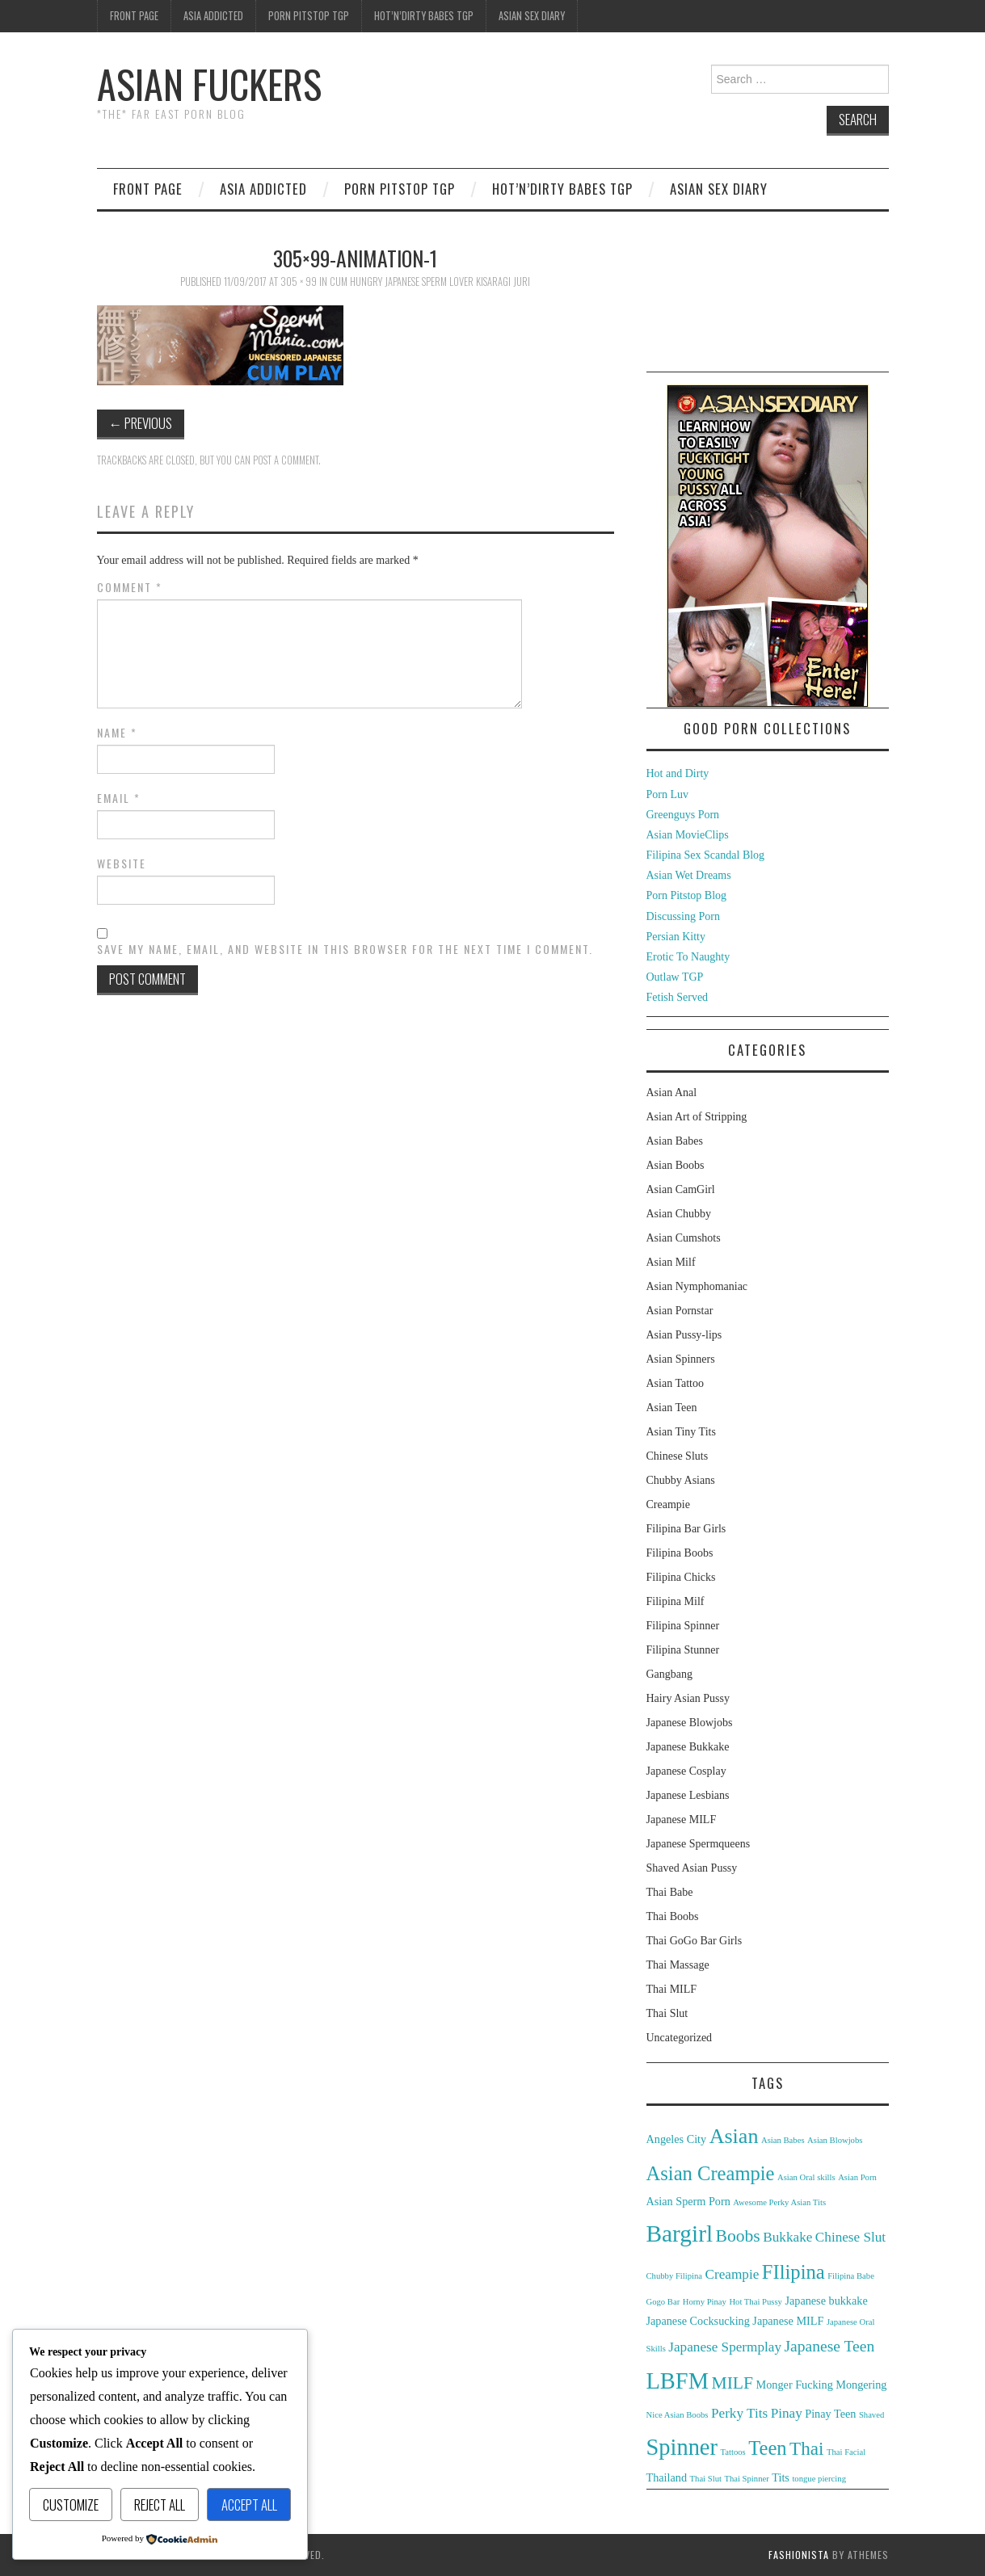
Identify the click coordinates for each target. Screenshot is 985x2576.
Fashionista (798, 2554)
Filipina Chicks (681, 1577)
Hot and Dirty (677, 773)
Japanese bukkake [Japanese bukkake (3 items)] (826, 2300)
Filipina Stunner (683, 1650)
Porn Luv (667, 794)
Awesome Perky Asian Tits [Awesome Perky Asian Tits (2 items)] (779, 2202)
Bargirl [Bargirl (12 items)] (679, 2233)
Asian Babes (674, 1141)
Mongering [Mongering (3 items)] (861, 2384)
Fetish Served (677, 997)
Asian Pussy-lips (684, 1335)
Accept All (249, 2504)
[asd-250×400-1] (768, 545)
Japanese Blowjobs (689, 1723)
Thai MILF (671, 1989)
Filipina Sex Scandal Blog (705, 855)
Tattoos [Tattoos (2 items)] (732, 2452)
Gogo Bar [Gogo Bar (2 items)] (663, 2301)
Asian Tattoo (675, 1383)
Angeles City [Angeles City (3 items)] (676, 2139)
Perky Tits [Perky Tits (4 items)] (739, 2413)
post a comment (285, 460)
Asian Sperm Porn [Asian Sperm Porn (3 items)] (688, 2201)
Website (121, 863)
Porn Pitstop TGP (308, 15)
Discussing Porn (683, 916)
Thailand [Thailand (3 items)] (667, 2477)
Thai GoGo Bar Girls (694, 1941)
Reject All (159, 2504)
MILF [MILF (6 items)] (732, 2383)
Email (119, 798)
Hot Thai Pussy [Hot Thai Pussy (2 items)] (755, 2301)
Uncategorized (679, 2038)
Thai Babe (669, 1892)
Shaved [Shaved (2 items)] (871, 2414)
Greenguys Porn (683, 815)
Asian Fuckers (209, 83)
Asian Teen (671, 1407)
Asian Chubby (679, 1214)
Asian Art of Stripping (696, 1117)
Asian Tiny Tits (681, 1432)
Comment (129, 587)
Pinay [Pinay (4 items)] (786, 2413)
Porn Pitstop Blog (686, 895)
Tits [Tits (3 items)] (780, 2477)
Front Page (134, 15)
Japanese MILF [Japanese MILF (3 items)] (787, 2320)
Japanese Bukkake (688, 1747)
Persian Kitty (676, 937)
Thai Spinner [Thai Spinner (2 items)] (746, 2478)
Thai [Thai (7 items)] (806, 2448)
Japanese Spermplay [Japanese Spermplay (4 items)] (724, 2347)
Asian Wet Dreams (688, 875)
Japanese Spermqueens (698, 1844)
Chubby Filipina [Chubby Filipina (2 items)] (674, 2275)
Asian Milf (671, 1262)
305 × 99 (298, 281)
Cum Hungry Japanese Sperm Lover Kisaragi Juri (430, 281)
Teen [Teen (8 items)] (767, 2448)
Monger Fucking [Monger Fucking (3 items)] (794, 2384)
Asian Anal (671, 1092)
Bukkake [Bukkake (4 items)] (787, 2237)
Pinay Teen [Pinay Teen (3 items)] (830, 2413)
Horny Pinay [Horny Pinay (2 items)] (704, 2301)
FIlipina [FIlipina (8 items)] (793, 2272)
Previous (141, 423)
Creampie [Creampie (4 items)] (732, 2274)
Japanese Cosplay (686, 1771)
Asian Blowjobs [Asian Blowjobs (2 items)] (834, 2140)
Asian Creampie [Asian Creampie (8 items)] (710, 2173)
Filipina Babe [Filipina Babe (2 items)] (850, 2275)
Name (117, 733)
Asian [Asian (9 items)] (734, 2136)
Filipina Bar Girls (686, 1529)
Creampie (668, 1504)
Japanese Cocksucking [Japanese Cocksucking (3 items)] (698, 2320)
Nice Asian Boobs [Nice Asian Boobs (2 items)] (677, 2414)
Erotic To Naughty (688, 957)
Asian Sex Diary (532, 15)
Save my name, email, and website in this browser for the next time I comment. (345, 949)
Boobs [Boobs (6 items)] (738, 2236)
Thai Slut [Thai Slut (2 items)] (706, 2478)
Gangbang (669, 1674)
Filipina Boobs (679, 1553)
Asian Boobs (675, 1165)
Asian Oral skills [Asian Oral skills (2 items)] (806, 2177)
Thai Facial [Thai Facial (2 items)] (846, 2452)
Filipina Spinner (683, 1626)
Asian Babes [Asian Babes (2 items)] (783, 2140)
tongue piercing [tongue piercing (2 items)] (819, 2478)
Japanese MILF (681, 1819)
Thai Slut (667, 2013)
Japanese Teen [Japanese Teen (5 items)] (830, 2346)
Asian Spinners (680, 1359)
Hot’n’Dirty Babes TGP (424, 15)
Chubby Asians (680, 1480)
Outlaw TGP (675, 977)
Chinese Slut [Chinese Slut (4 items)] (850, 2237)
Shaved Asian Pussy (692, 1868)
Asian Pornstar (679, 1311)
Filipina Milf (675, 1601)
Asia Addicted (213, 15)
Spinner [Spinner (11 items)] (682, 2447)
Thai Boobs (672, 1916)
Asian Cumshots (683, 1238)
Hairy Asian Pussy (688, 1698)
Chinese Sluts (677, 1456)
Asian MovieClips (687, 835)
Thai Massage (677, 1965)
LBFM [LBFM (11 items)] (677, 2380)
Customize (71, 2504)
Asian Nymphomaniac (697, 1286)
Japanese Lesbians (688, 1795)
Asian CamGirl (680, 1189)
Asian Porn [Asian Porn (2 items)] (857, 2177)
